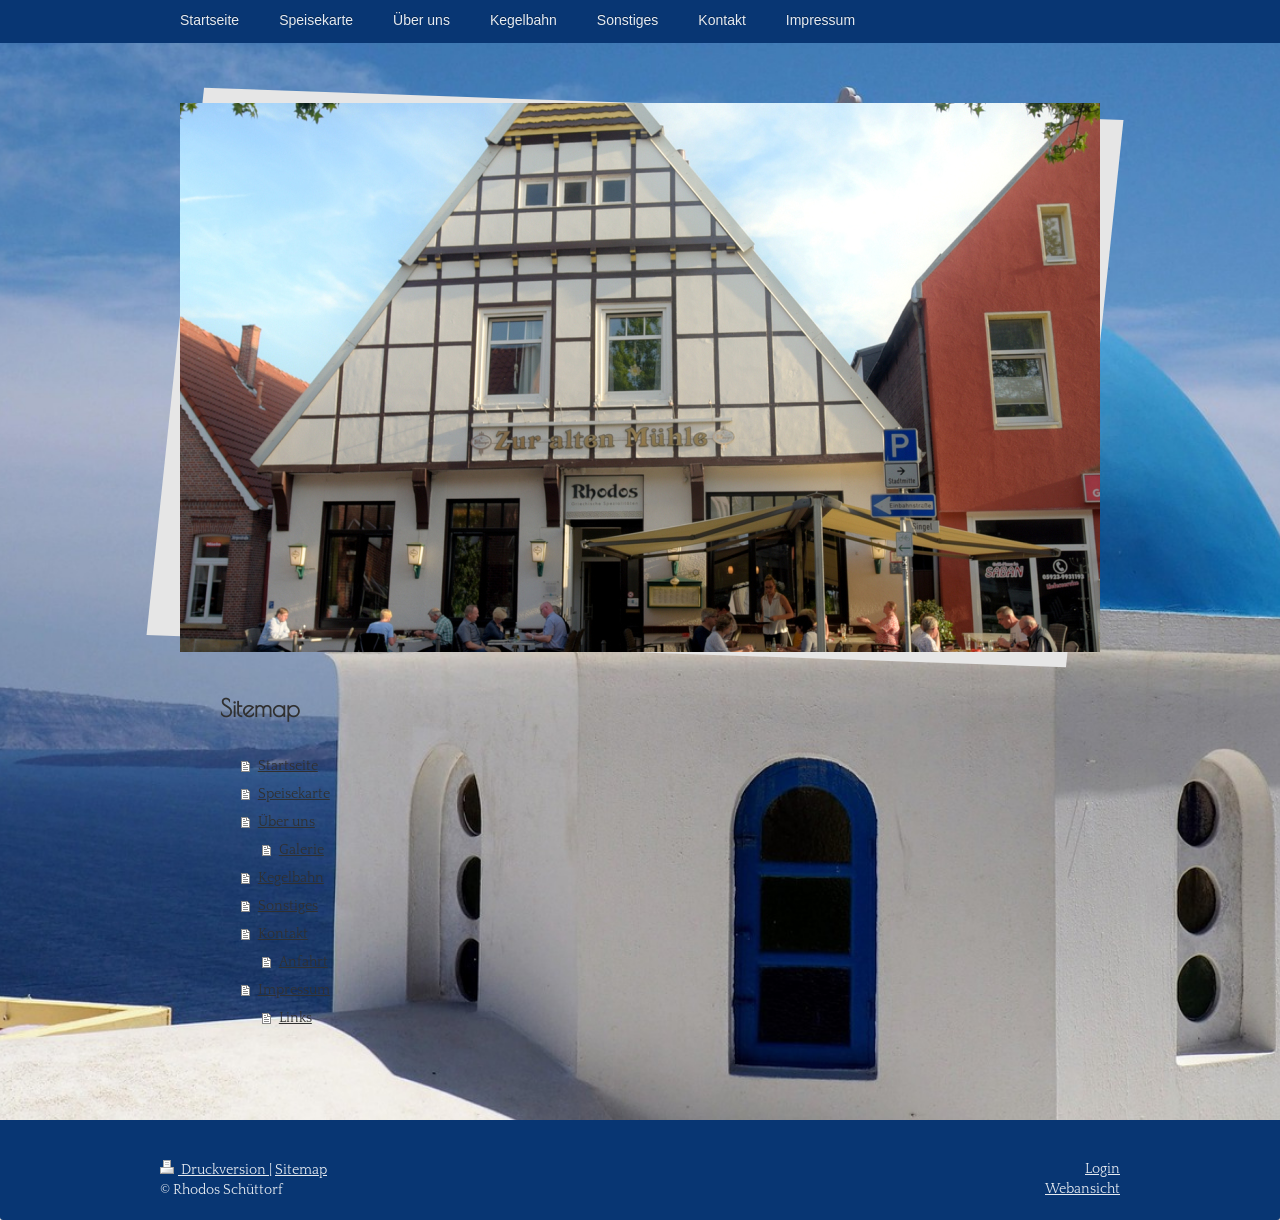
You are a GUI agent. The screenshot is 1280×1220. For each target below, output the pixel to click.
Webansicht (1082, 1189)
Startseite (288, 766)
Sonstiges (288, 906)
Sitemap (301, 1170)
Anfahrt (303, 962)
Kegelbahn (291, 878)
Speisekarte (294, 794)
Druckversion (214, 1170)
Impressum (294, 990)
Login (1102, 1169)
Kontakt (283, 934)
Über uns (286, 822)
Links (295, 1018)
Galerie (301, 850)
